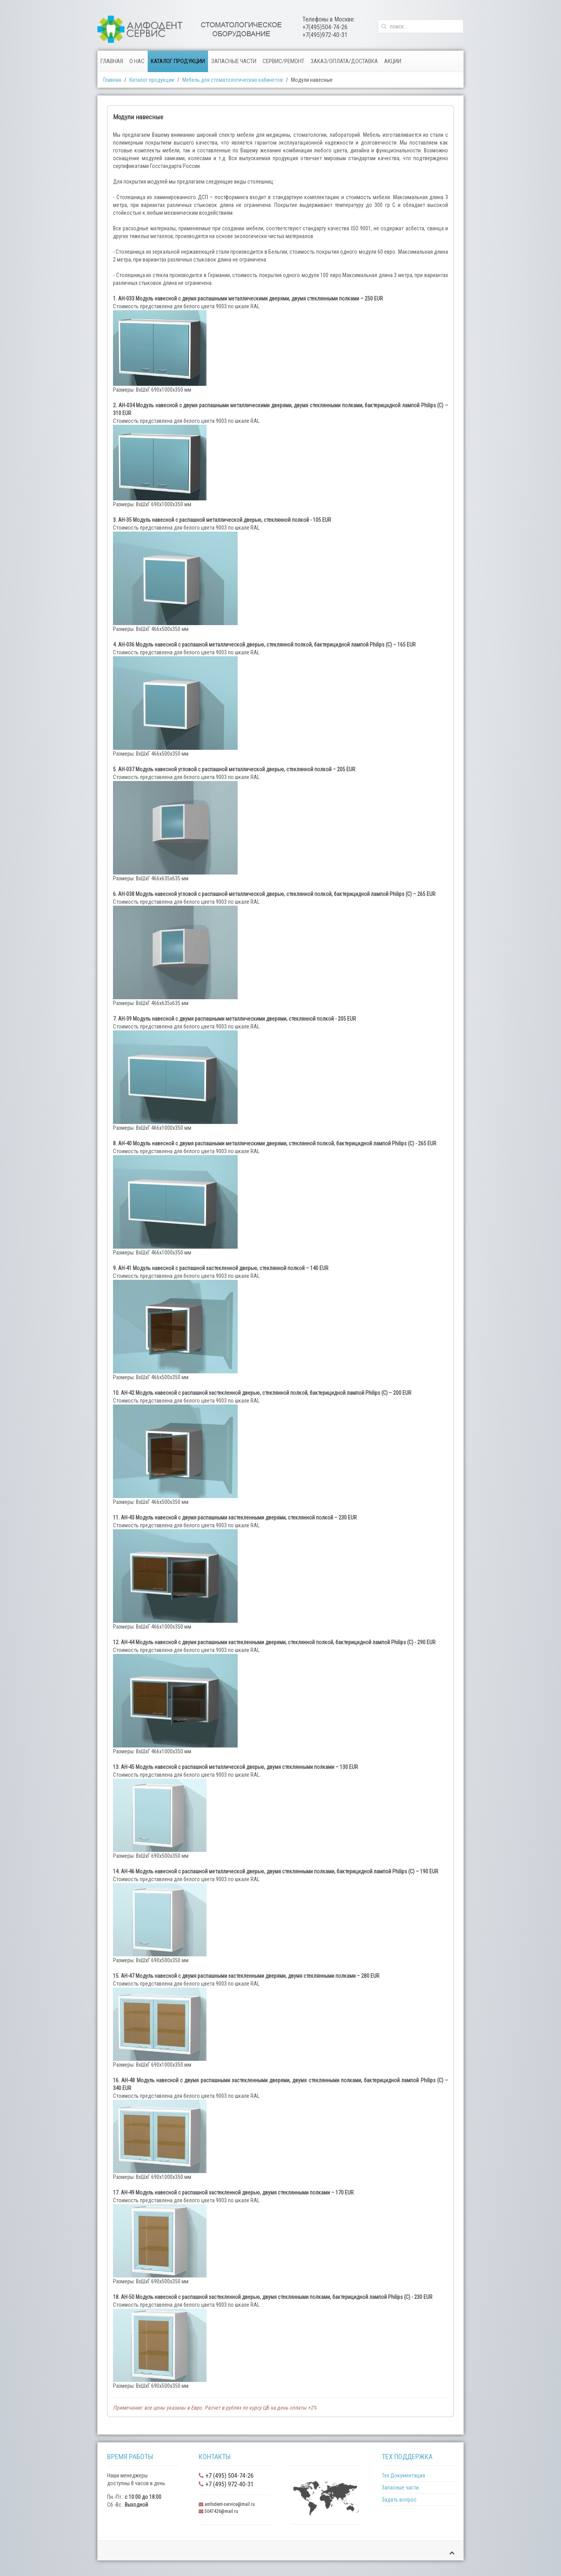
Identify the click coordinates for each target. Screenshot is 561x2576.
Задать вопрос (399, 2499)
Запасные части (233, 61)
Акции (392, 61)
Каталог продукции (178, 61)
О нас (137, 61)
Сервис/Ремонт (283, 61)
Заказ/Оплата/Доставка (344, 61)
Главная (112, 61)
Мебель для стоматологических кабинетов (232, 80)
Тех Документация (403, 2475)
